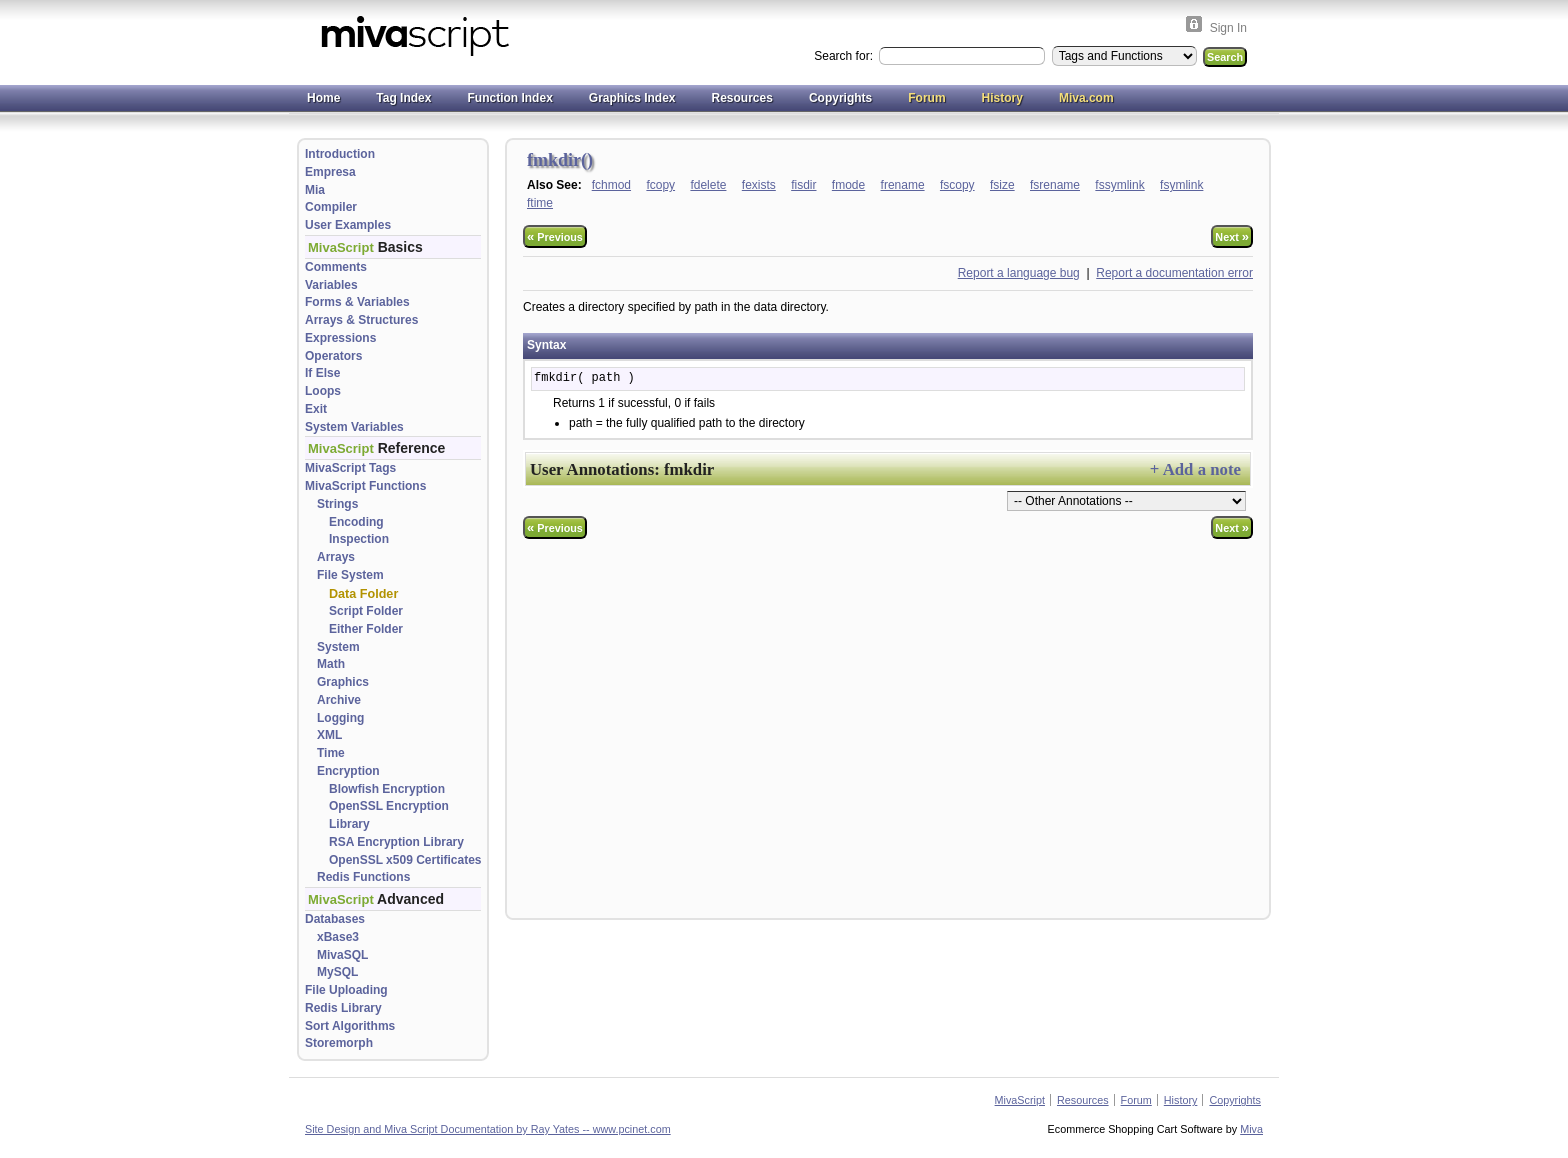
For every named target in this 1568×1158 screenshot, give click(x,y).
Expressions (340, 338)
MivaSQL (342, 955)
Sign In (1228, 28)
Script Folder (366, 611)
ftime (540, 203)
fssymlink (1119, 185)
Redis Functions (363, 877)
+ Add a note (1195, 469)
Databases (335, 919)
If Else (322, 373)
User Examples (348, 225)
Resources (742, 98)
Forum (926, 98)
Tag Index (403, 98)
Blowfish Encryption (387, 789)
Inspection (359, 539)
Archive (339, 700)
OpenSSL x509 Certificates (405, 860)
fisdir (803, 185)
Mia (315, 190)
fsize (1002, 185)
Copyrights (840, 98)
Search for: (845, 56)
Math (331, 664)
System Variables (354, 427)
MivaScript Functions (365, 486)
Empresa (330, 172)
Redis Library (343, 1008)
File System (350, 575)
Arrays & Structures (361, 320)
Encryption (348, 771)
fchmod (611, 185)
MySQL (337, 972)
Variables (331, 285)
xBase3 (338, 937)
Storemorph (339, 1043)
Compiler (331, 207)
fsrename (1055, 185)
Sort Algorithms (350, 1026)
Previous (555, 236)
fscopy (957, 185)
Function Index (509, 98)
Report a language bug (1019, 273)
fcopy (660, 185)
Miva (1251, 1129)
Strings (337, 504)
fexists (759, 185)
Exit (316, 409)
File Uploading (346, 990)
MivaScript (1020, 1100)
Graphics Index (632, 98)
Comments (336, 267)
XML (329, 735)
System (338, 647)
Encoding (356, 522)
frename (903, 185)
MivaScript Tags (350, 468)
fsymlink (1181, 185)
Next (1232, 236)
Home (323, 98)
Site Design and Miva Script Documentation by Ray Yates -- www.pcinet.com (488, 1129)
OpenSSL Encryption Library (389, 815)
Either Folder (366, 629)
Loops (323, 391)
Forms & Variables (357, 302)
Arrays (336, 557)
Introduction (340, 154)
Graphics (343, 682)
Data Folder (363, 594)
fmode (848, 185)
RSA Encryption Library (396, 842)
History (1002, 98)
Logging (340, 718)
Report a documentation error (1174, 273)
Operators (333, 356)
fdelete (708, 185)
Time (331, 753)
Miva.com (1086, 98)
